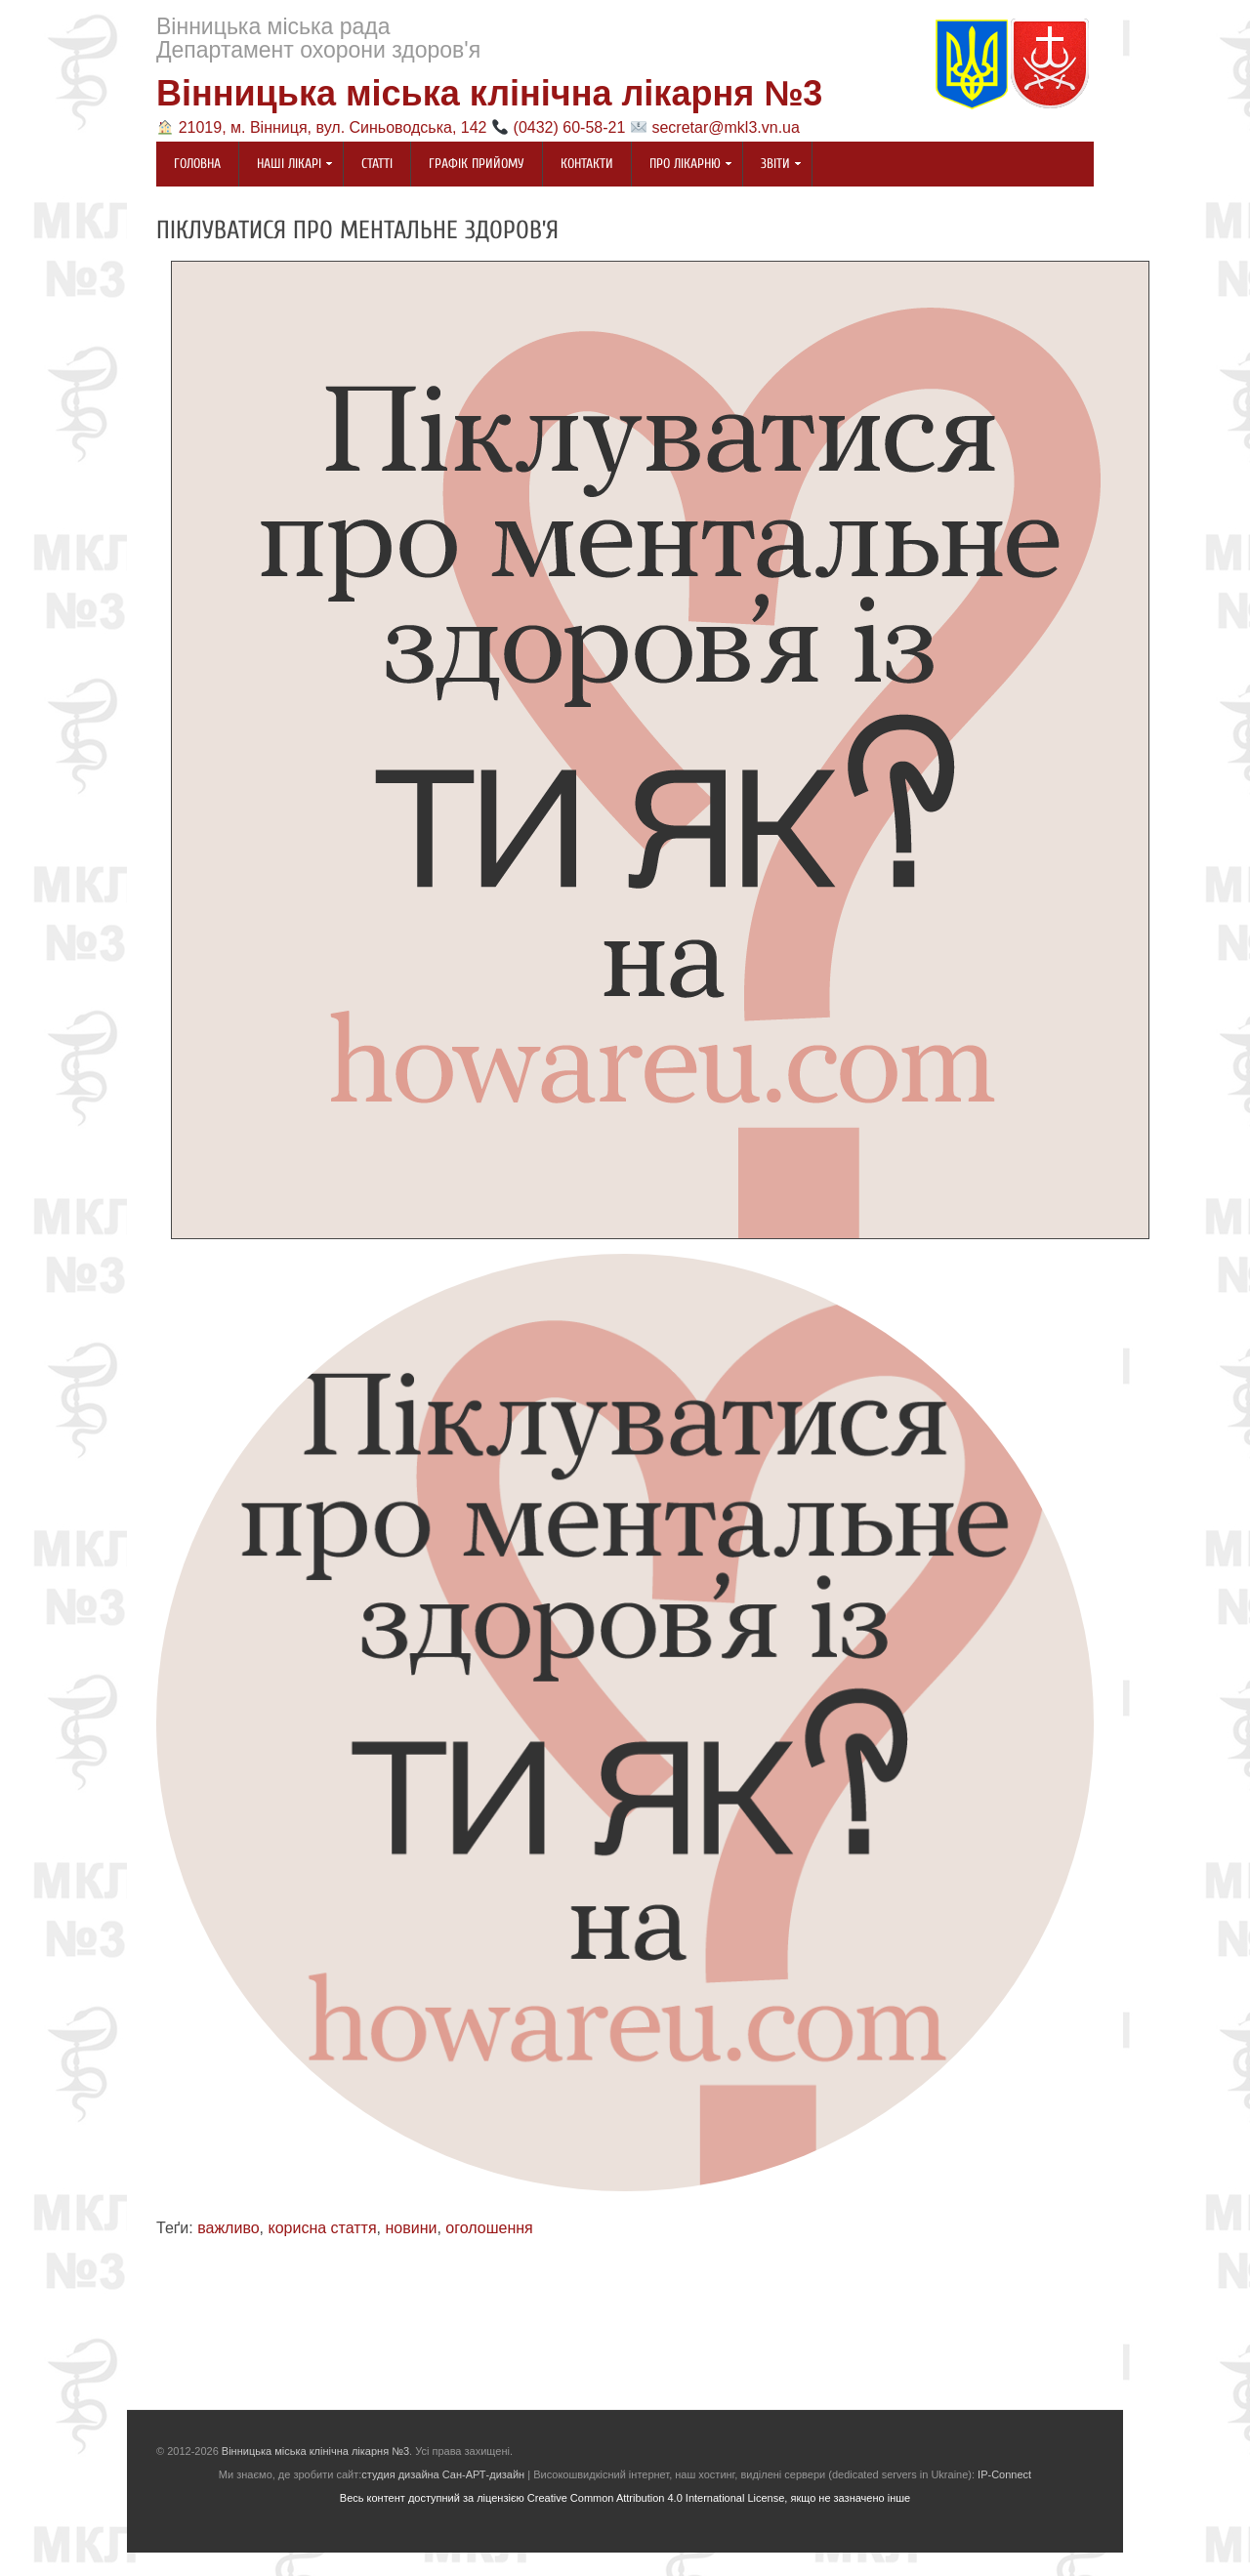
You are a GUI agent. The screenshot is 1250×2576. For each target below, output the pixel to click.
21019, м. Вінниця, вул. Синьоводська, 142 (333, 127)
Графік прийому (476, 163)
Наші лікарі (286, 165)
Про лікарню (682, 165)
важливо (228, 2228)
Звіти (772, 165)
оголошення (488, 2228)
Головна (197, 163)
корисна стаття (323, 2228)
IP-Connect (1004, 2474)
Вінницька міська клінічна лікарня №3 (489, 93)
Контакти (587, 163)
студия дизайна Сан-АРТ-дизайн (442, 2474)
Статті (377, 163)
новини (412, 2228)
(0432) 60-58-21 (570, 127)
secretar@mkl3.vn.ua (725, 127)
